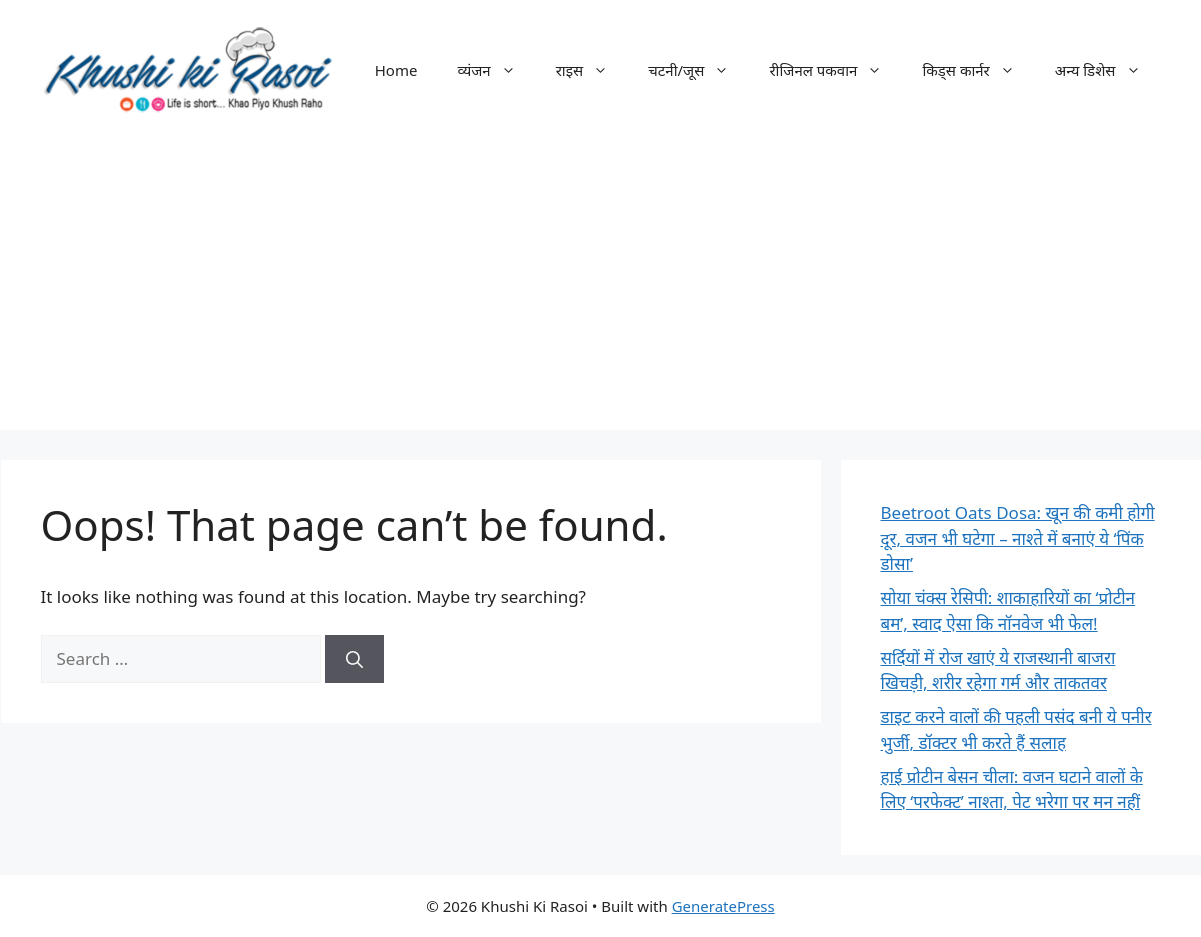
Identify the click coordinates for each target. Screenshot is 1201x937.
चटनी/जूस (698, 70)
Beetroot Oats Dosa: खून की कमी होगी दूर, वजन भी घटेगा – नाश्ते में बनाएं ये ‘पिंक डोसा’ (1018, 538)
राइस (592, 70)
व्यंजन (496, 70)
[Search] (354, 659)
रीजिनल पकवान (835, 70)
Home (396, 70)
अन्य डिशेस (1108, 70)
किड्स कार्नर (978, 70)
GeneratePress (723, 906)
